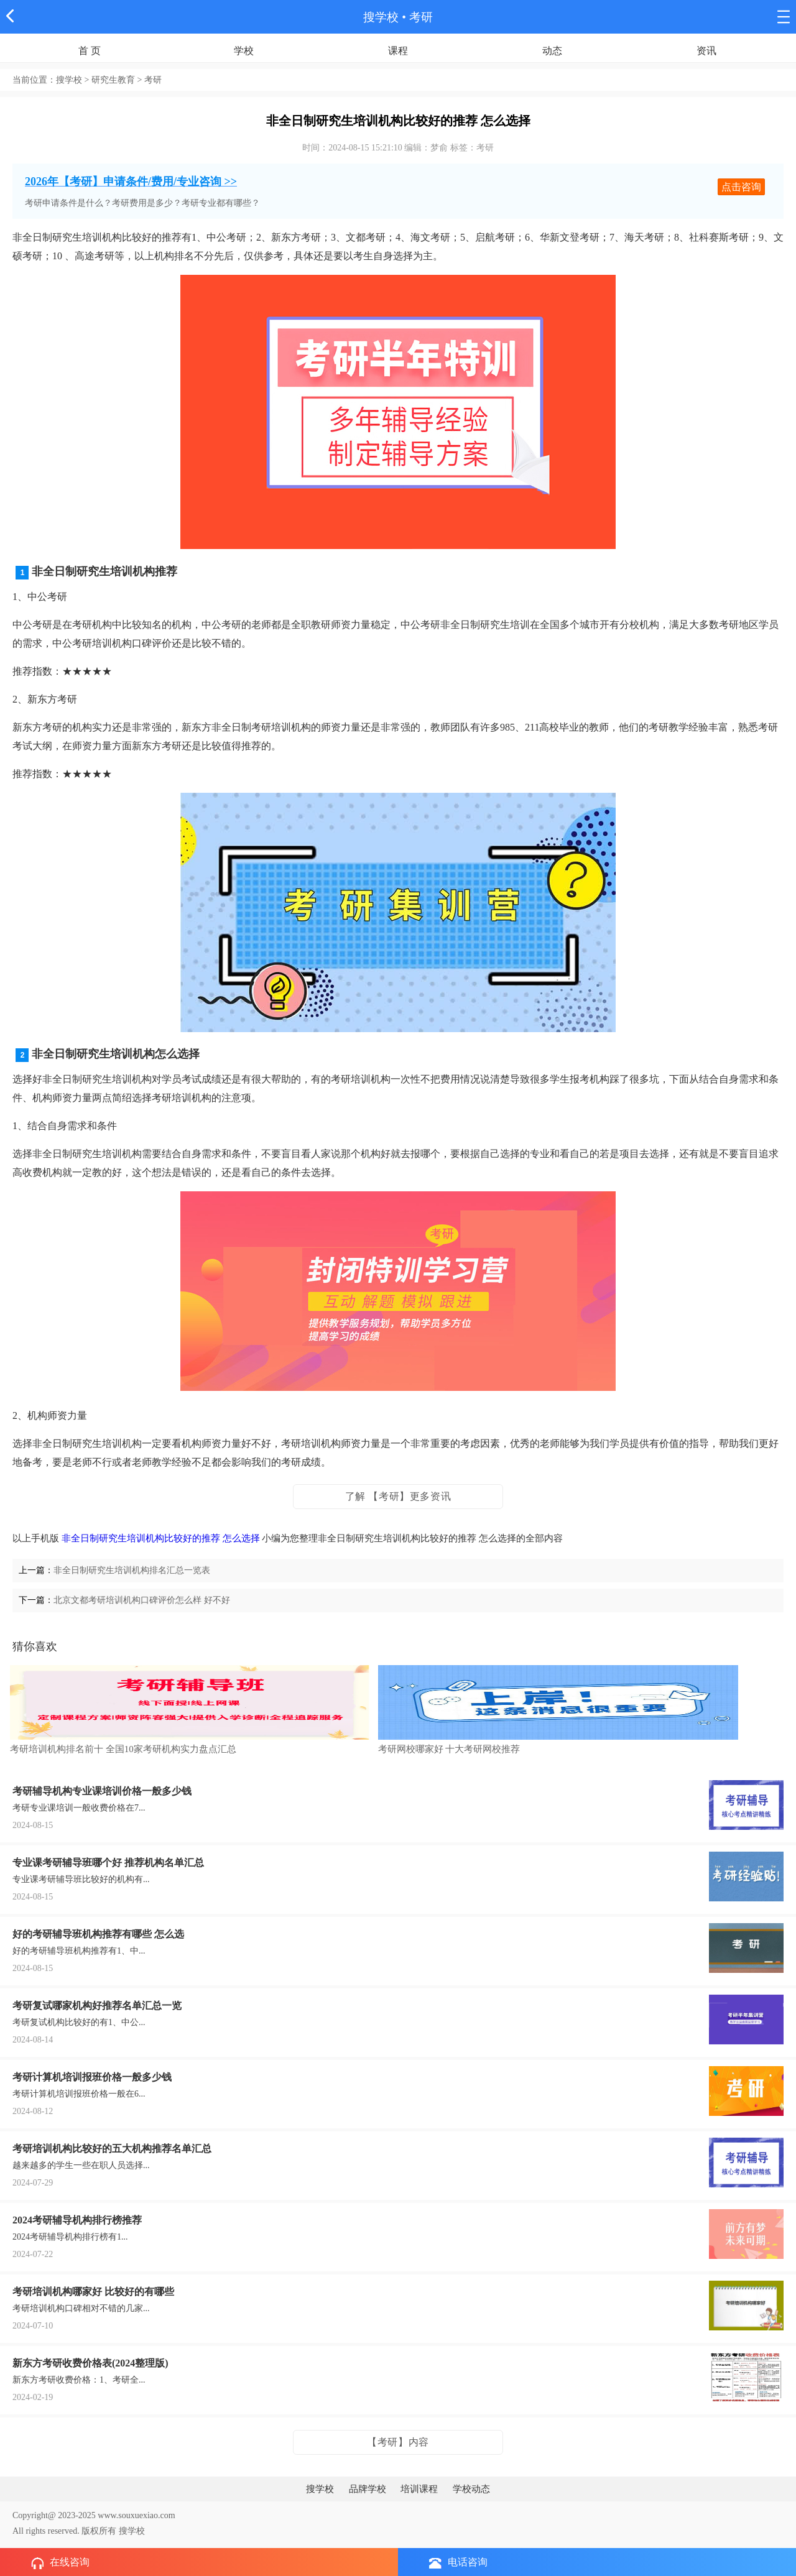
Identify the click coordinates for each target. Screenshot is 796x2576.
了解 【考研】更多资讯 (398, 1496)
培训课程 (419, 2489)
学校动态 (471, 2489)
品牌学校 (367, 2489)
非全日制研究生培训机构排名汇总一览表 (131, 1570)
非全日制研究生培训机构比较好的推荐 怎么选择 (161, 1538)
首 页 (89, 50)
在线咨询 (60, 2563)
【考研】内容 (398, 2442)
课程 (398, 50)
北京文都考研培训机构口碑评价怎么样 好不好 (141, 1600)
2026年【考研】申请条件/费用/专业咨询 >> (131, 181)
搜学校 (381, 17)
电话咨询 (458, 2563)
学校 (244, 50)
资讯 (706, 50)
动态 (552, 50)
